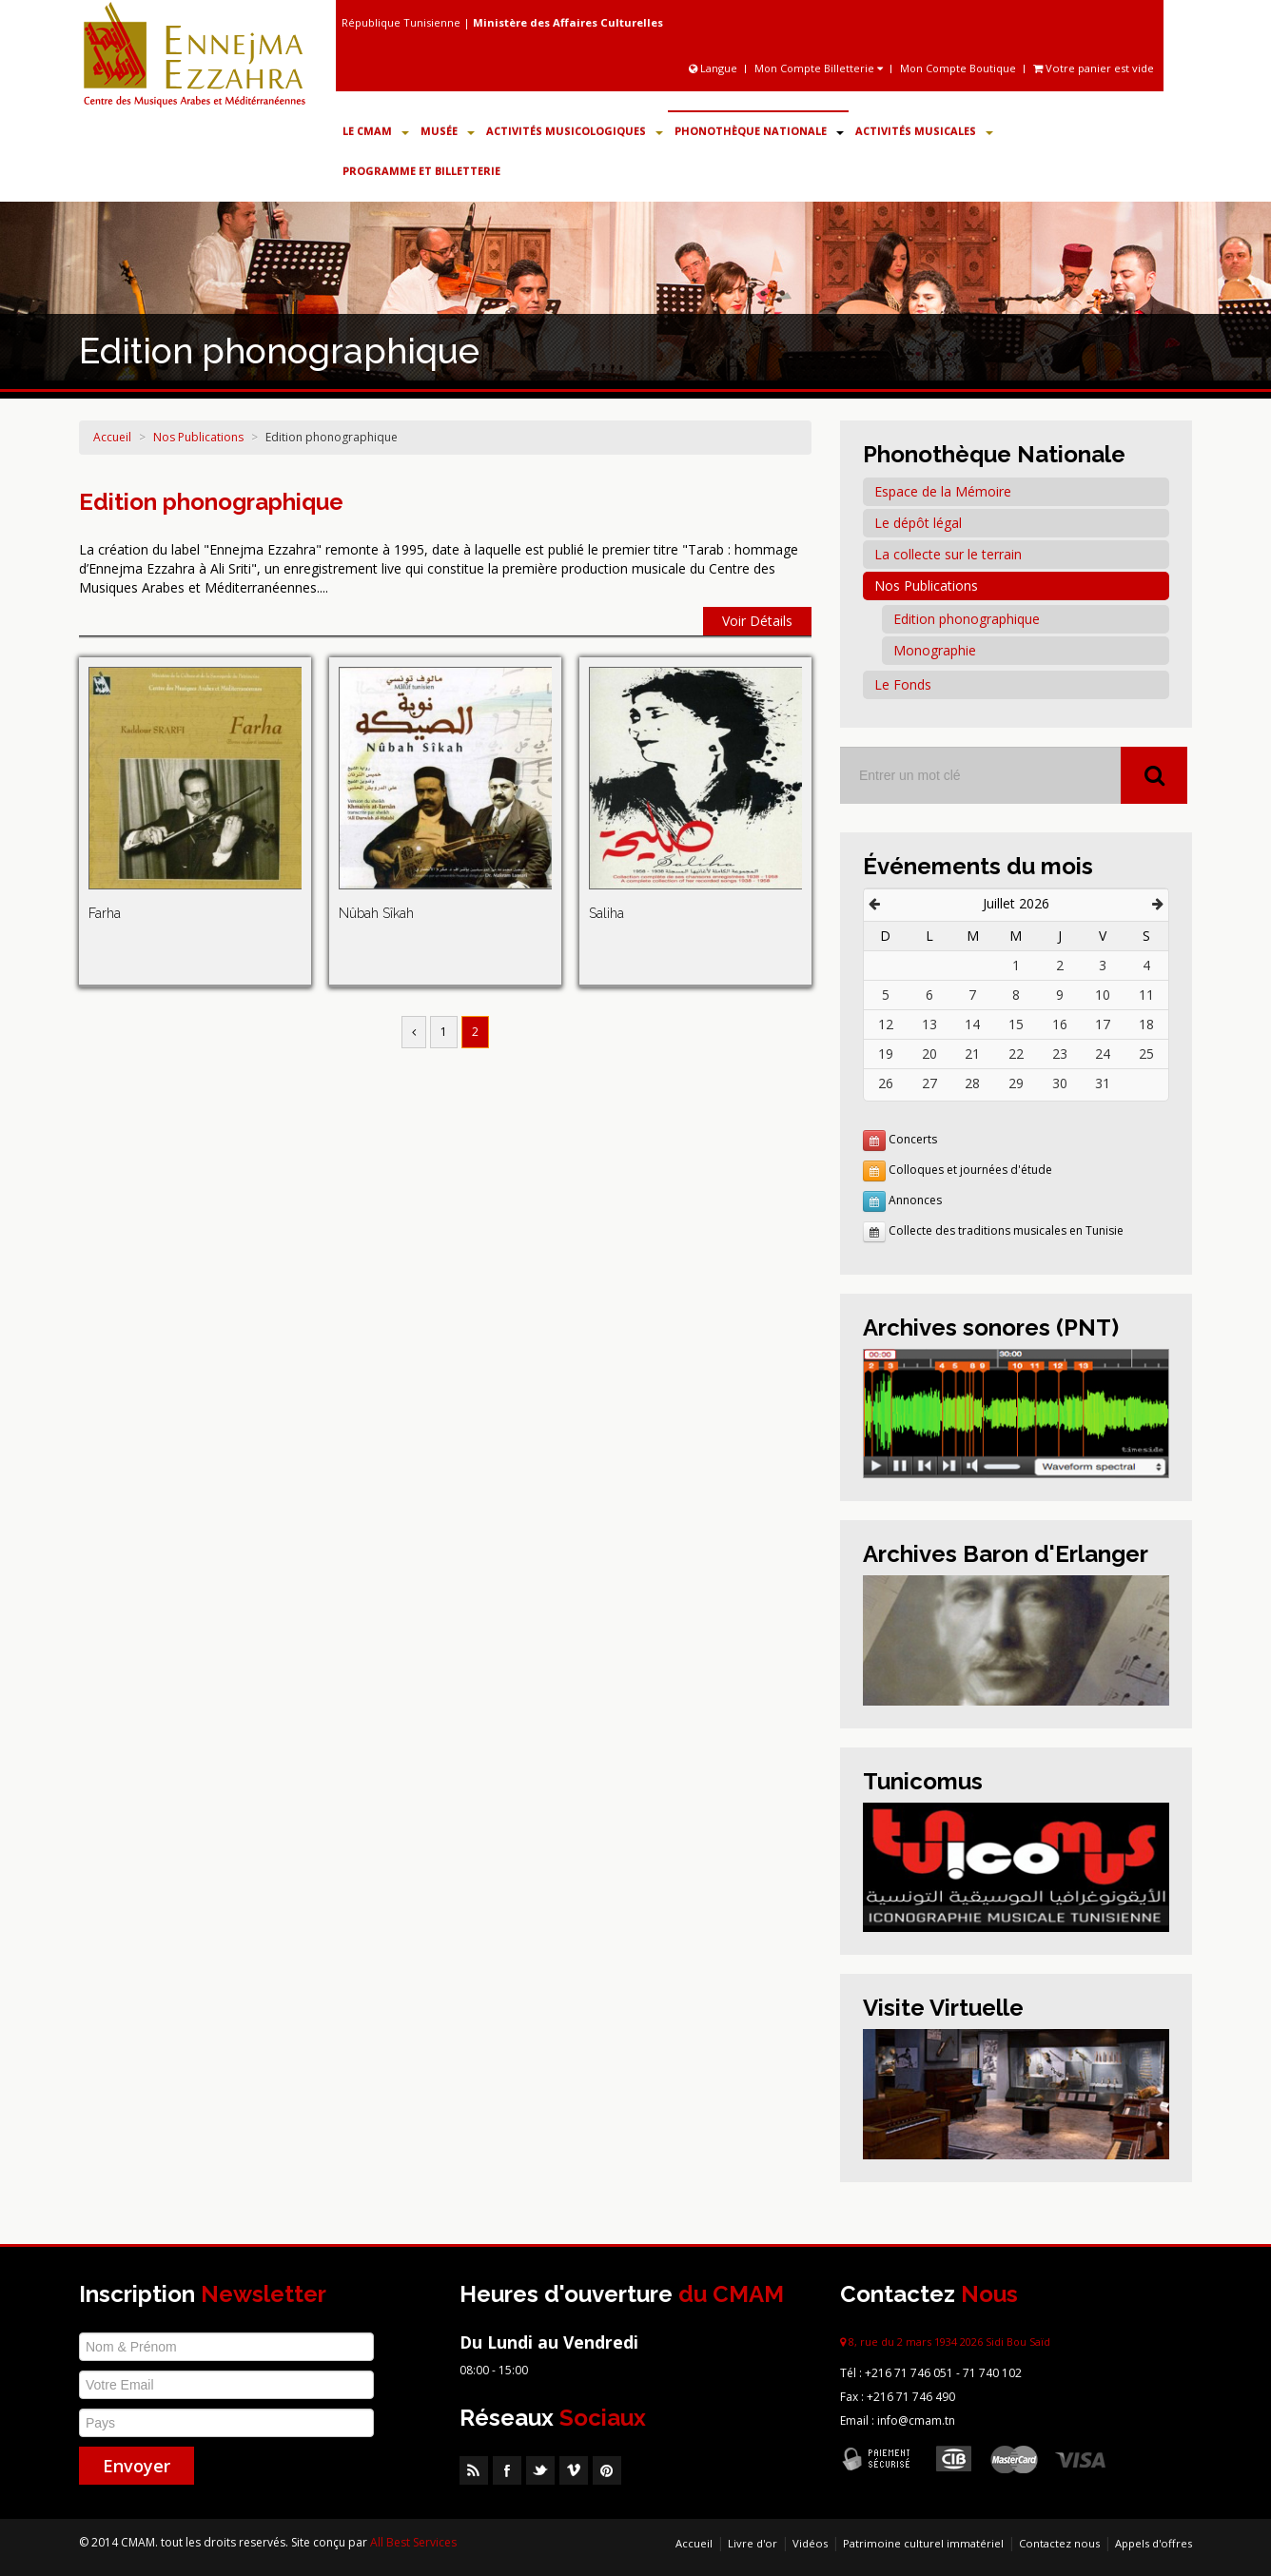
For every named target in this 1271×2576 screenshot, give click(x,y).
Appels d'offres (1153, 2543)
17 (1102, 1024)
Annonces (915, 1200)
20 (929, 1053)
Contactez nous (1059, 2543)
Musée (447, 131)
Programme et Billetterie (421, 171)
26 (885, 1083)
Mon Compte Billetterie (818, 68)
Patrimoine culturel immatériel (923, 2543)
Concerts (913, 1139)
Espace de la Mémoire (942, 491)
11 (1146, 995)
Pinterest (607, 2470)
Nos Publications (198, 437)
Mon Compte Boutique (958, 68)
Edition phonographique (331, 437)
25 (1146, 1053)
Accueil (112, 437)
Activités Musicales (924, 131)
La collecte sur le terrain (948, 554)
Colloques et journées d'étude (970, 1169)
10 (1102, 995)
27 (929, 1083)
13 (929, 1024)
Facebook (507, 2470)
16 (1059, 1024)
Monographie (934, 650)
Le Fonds (902, 684)
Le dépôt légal (918, 523)
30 (1059, 1083)
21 (972, 1053)
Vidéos (810, 2543)
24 (1102, 1053)
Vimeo (573, 2470)
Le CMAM (375, 131)
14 (972, 1024)
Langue (714, 68)
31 (1102, 1083)
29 (1016, 1083)
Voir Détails (757, 621)
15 (1016, 1024)
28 (972, 1083)
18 (1146, 1024)
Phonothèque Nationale (759, 131)
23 (1059, 1053)
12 (885, 1024)
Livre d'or (752, 2543)
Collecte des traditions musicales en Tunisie (1006, 1230)
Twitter (540, 2470)
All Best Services (413, 2542)
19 (885, 1053)
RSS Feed (474, 2470)
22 (1016, 1053)
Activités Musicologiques (574, 131)
